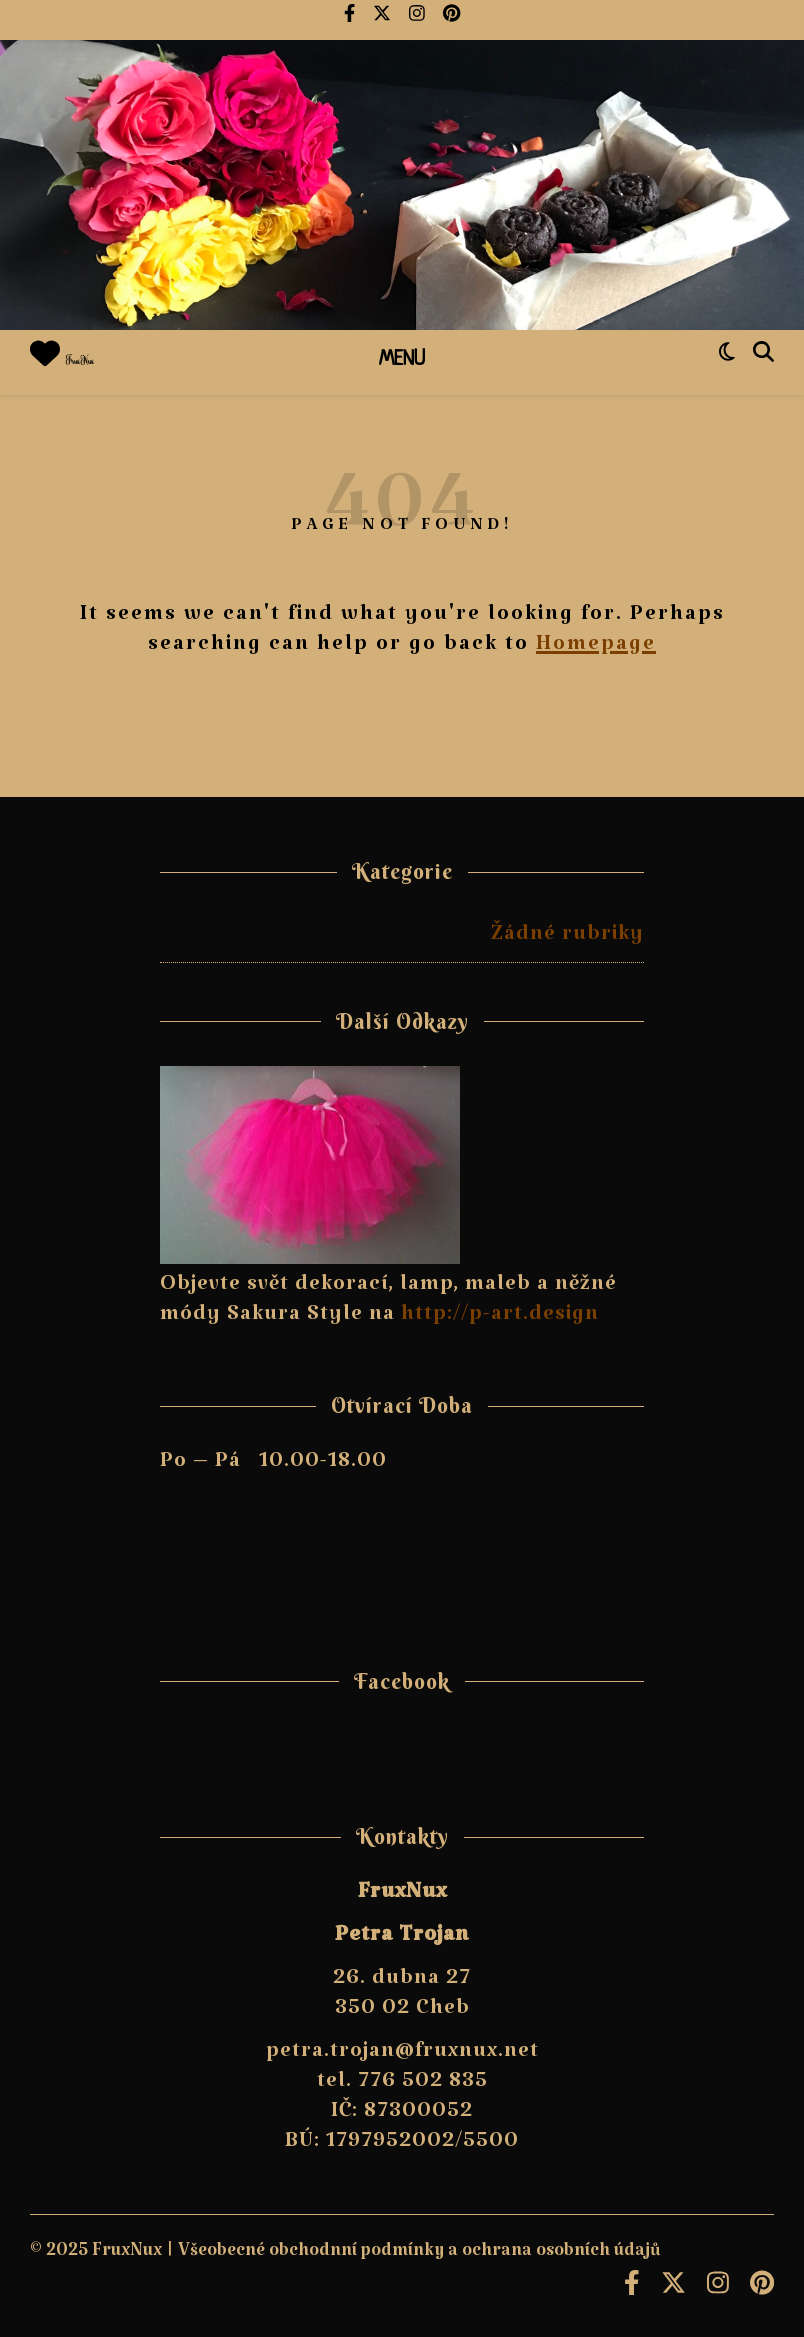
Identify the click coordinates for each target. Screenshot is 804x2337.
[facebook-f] (351, 20)
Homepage (596, 649)
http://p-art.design (500, 1319)
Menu (402, 360)
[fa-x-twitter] (383, 20)
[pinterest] (451, 20)
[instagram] (418, 20)
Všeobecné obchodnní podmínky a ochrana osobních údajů (419, 2255)
